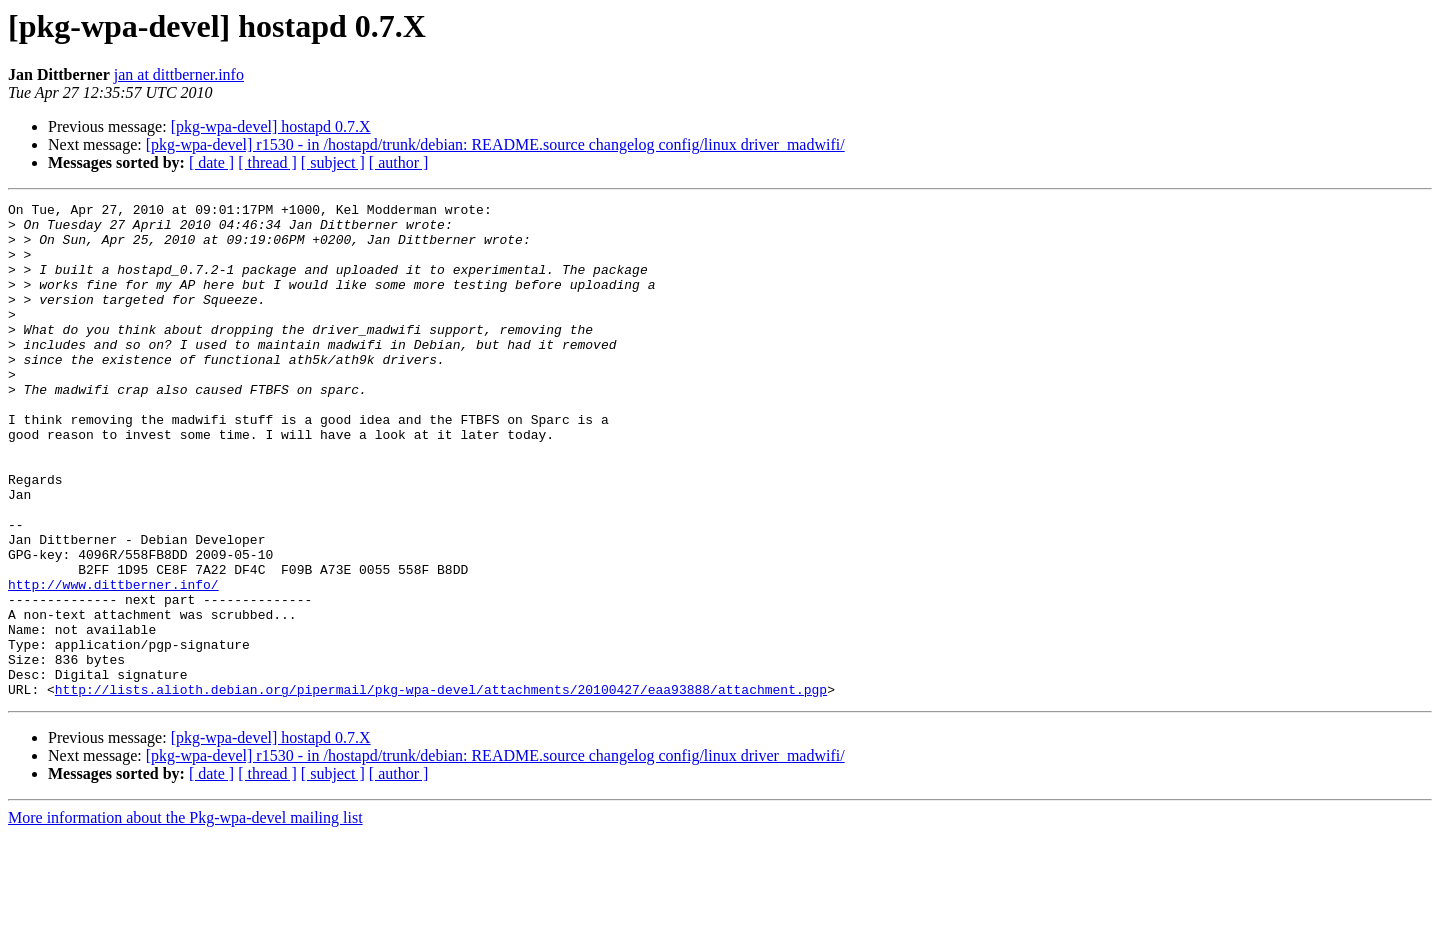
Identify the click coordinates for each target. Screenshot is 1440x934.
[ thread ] (267, 162)
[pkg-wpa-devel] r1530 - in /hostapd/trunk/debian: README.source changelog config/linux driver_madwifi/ (495, 144)
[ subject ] (333, 162)
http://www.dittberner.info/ (113, 662)
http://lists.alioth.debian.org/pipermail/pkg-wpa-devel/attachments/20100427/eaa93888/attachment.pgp (441, 788)
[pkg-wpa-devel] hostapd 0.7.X (271, 126)
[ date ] (211, 162)
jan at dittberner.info (179, 74)
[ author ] (399, 162)
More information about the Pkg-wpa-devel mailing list (185, 916)
